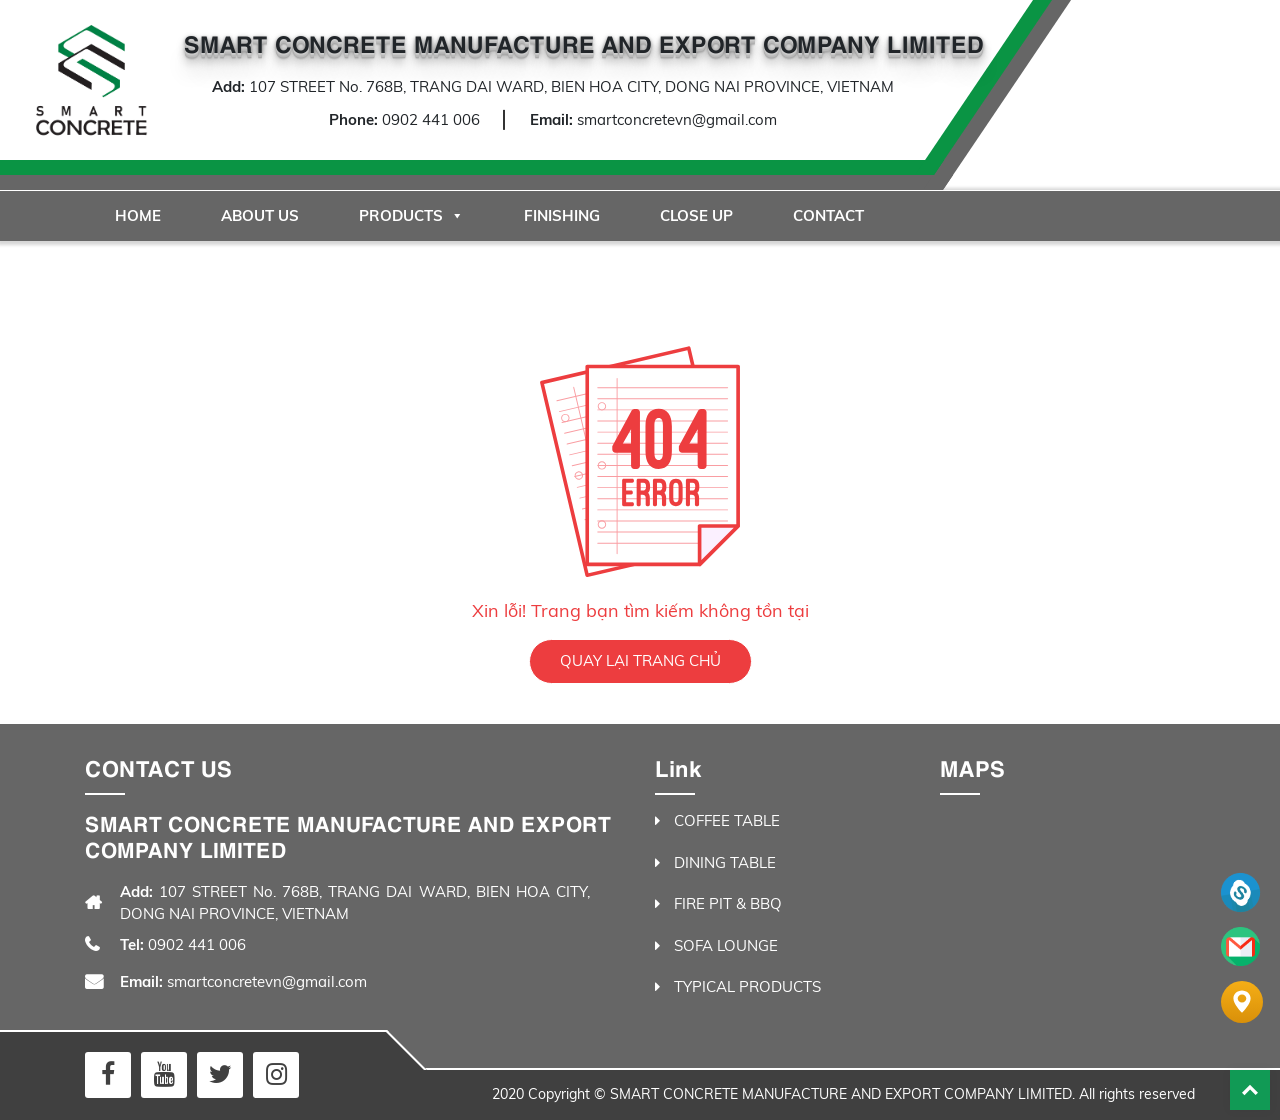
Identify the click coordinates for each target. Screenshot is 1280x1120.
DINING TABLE (725, 862)
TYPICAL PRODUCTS (747, 986)
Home (138, 215)
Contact (828, 215)
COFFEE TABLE (727, 820)
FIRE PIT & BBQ (728, 903)
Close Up (696, 215)
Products (411, 215)
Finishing (562, 215)
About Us (260, 215)
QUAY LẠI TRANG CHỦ (640, 660)
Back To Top (1250, 1090)
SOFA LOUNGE (726, 945)
